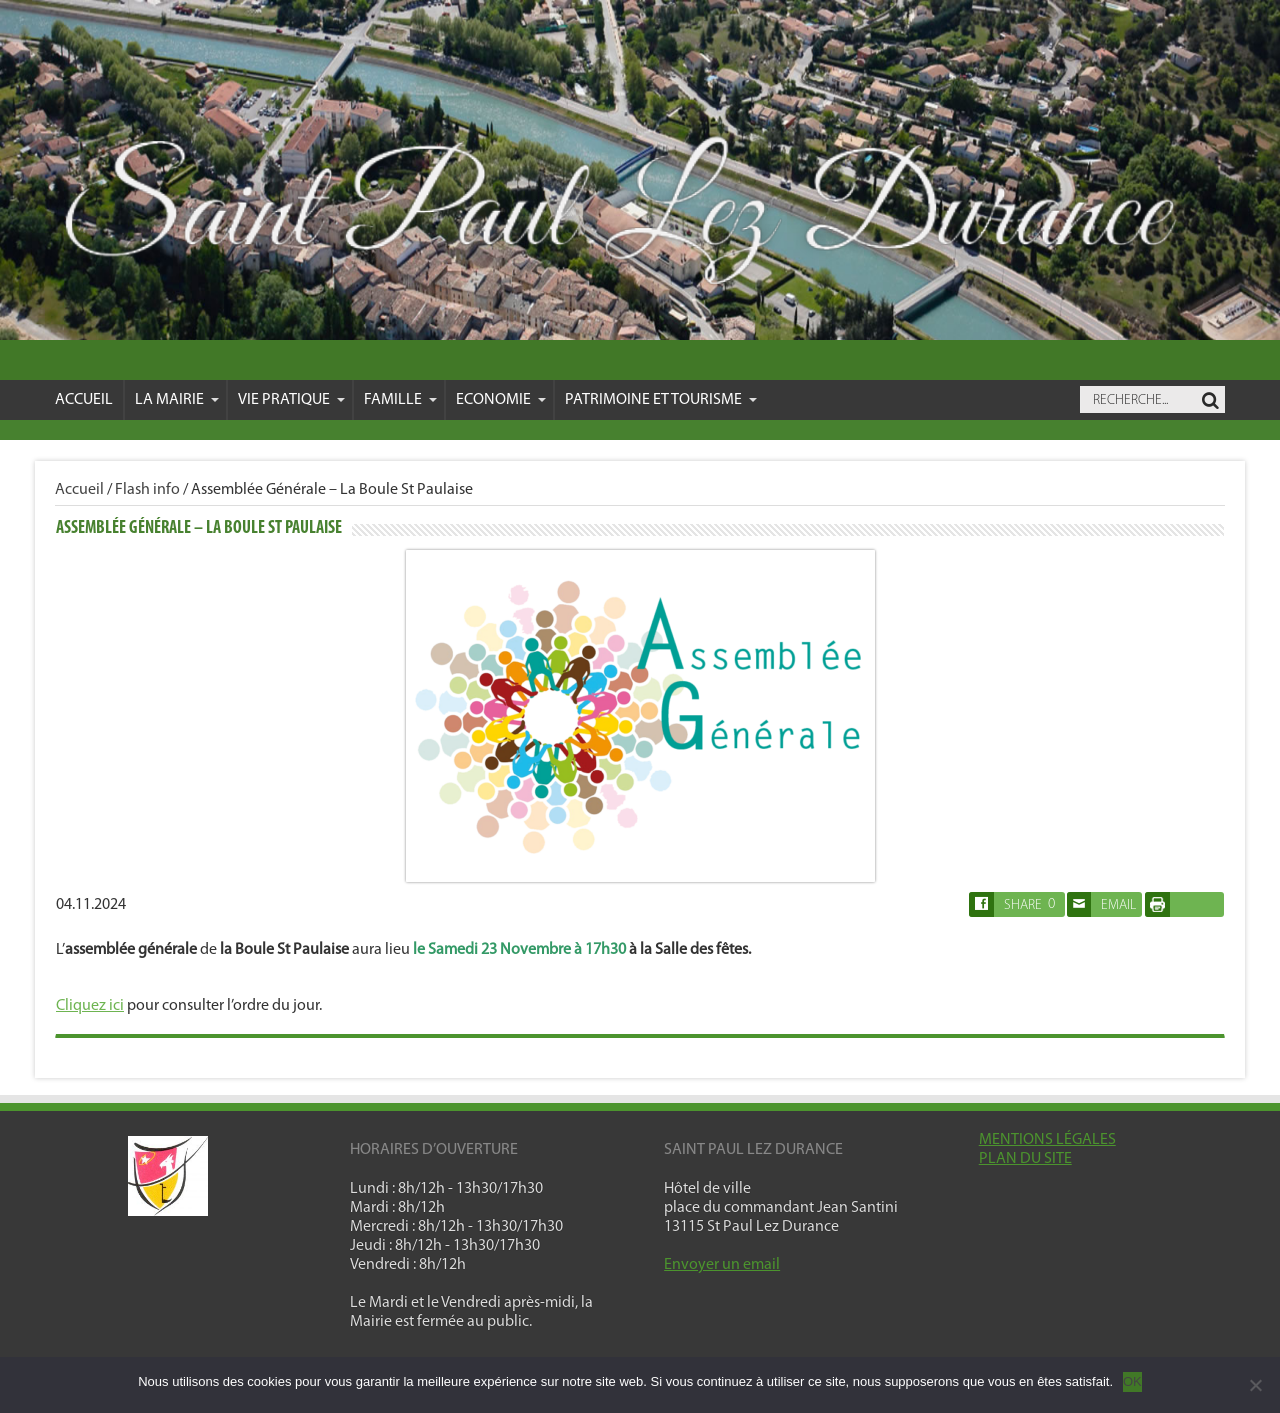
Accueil (84, 400)
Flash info (147, 490)
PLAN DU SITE (1025, 1159)
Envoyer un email (722, 1265)
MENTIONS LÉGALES (1047, 1140)
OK (1132, 1381)
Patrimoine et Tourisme (661, 400)
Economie (501, 400)
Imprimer (1179, 904)
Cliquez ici (90, 1006)
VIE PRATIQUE (291, 400)
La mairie (177, 400)
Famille (400, 400)
